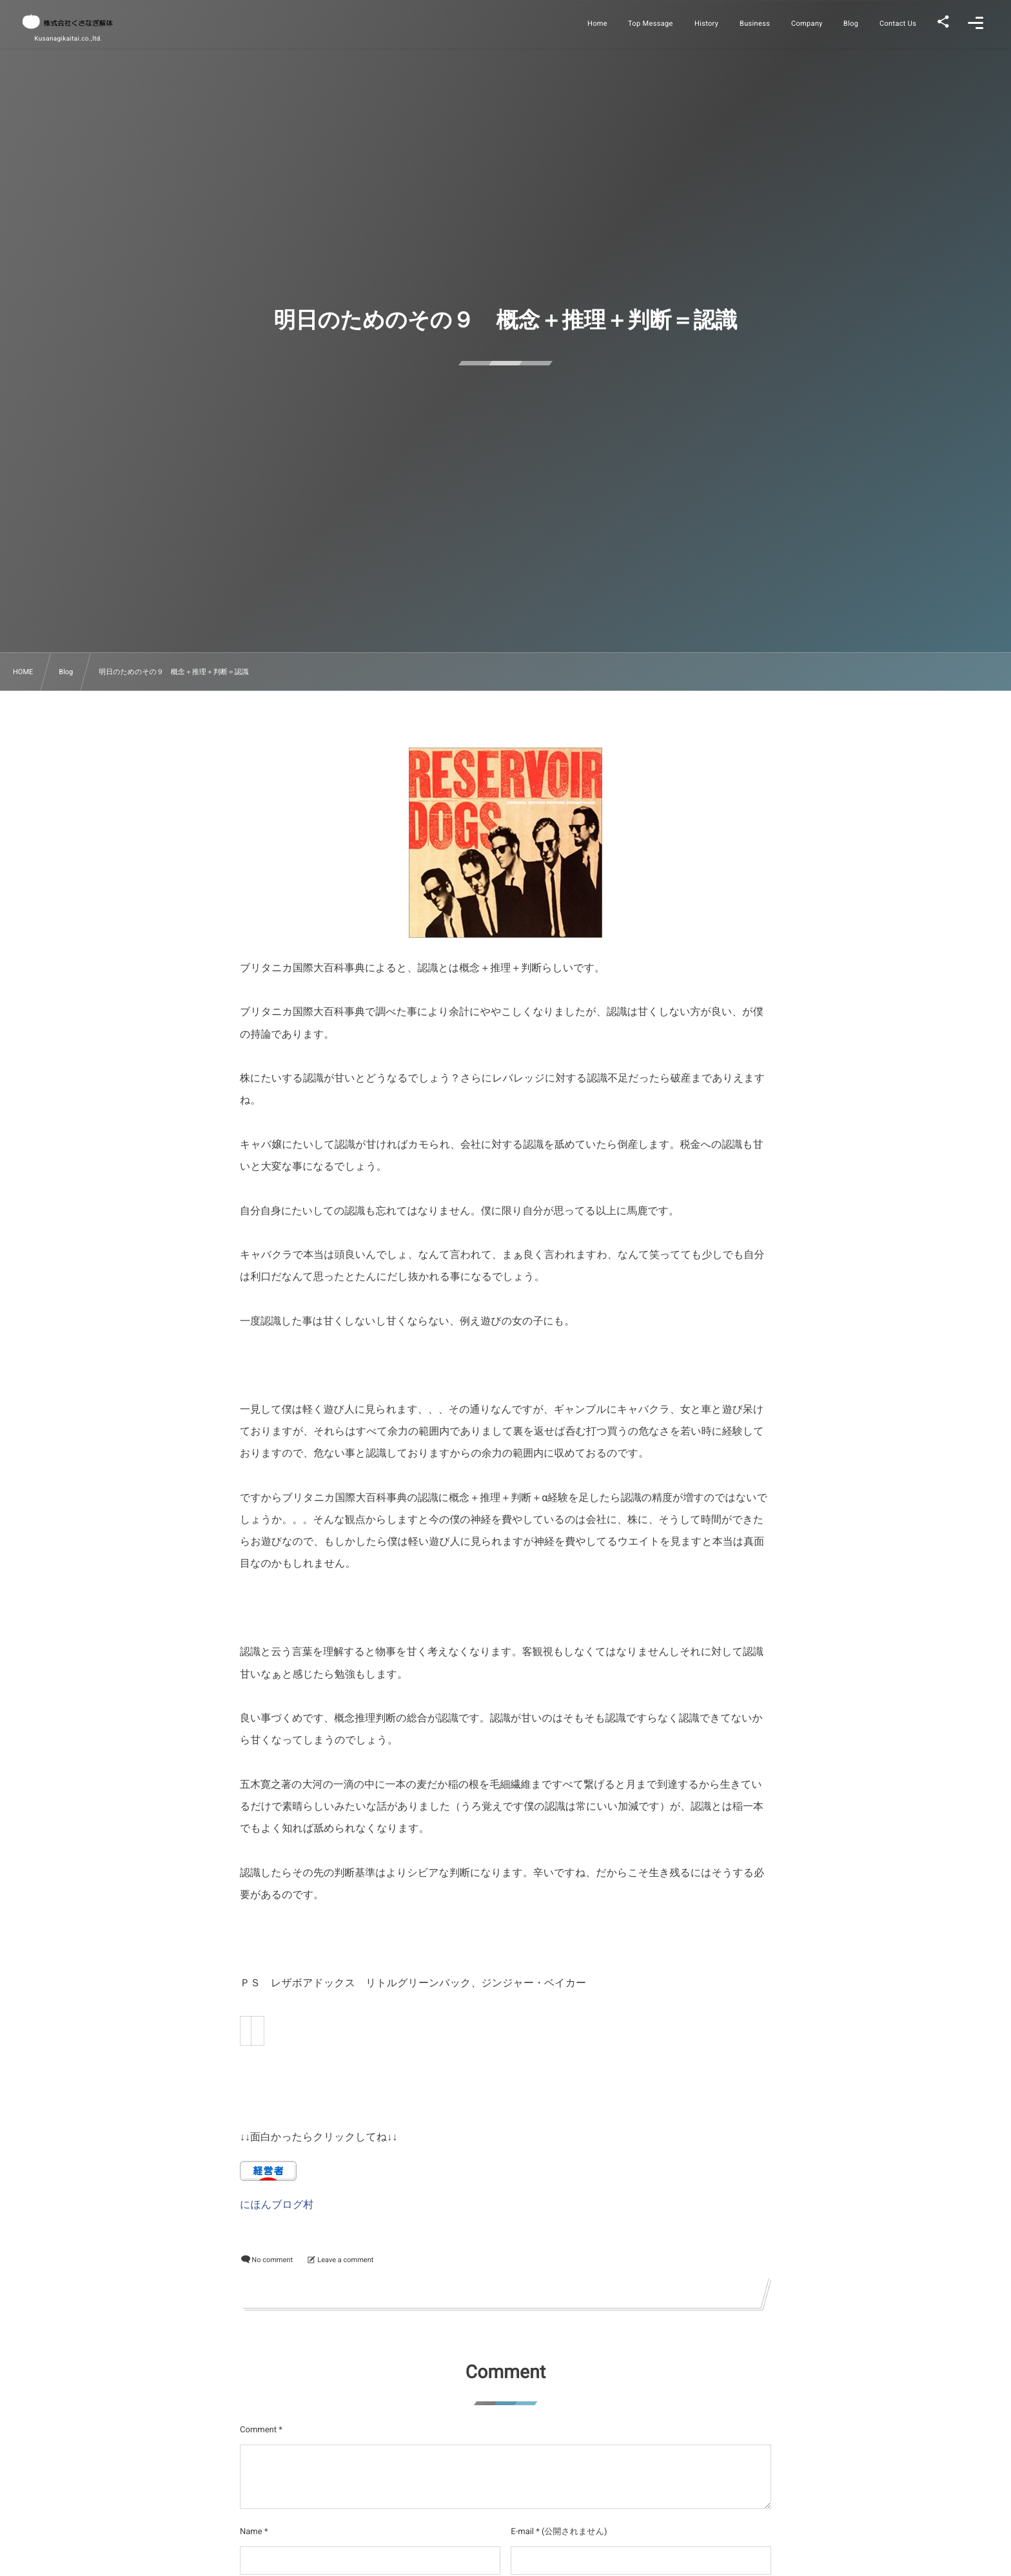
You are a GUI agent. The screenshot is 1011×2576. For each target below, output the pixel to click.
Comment (258, 2430)
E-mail (522, 2532)
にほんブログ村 (276, 2204)
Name (251, 2532)
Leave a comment (345, 2260)
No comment (272, 2260)
